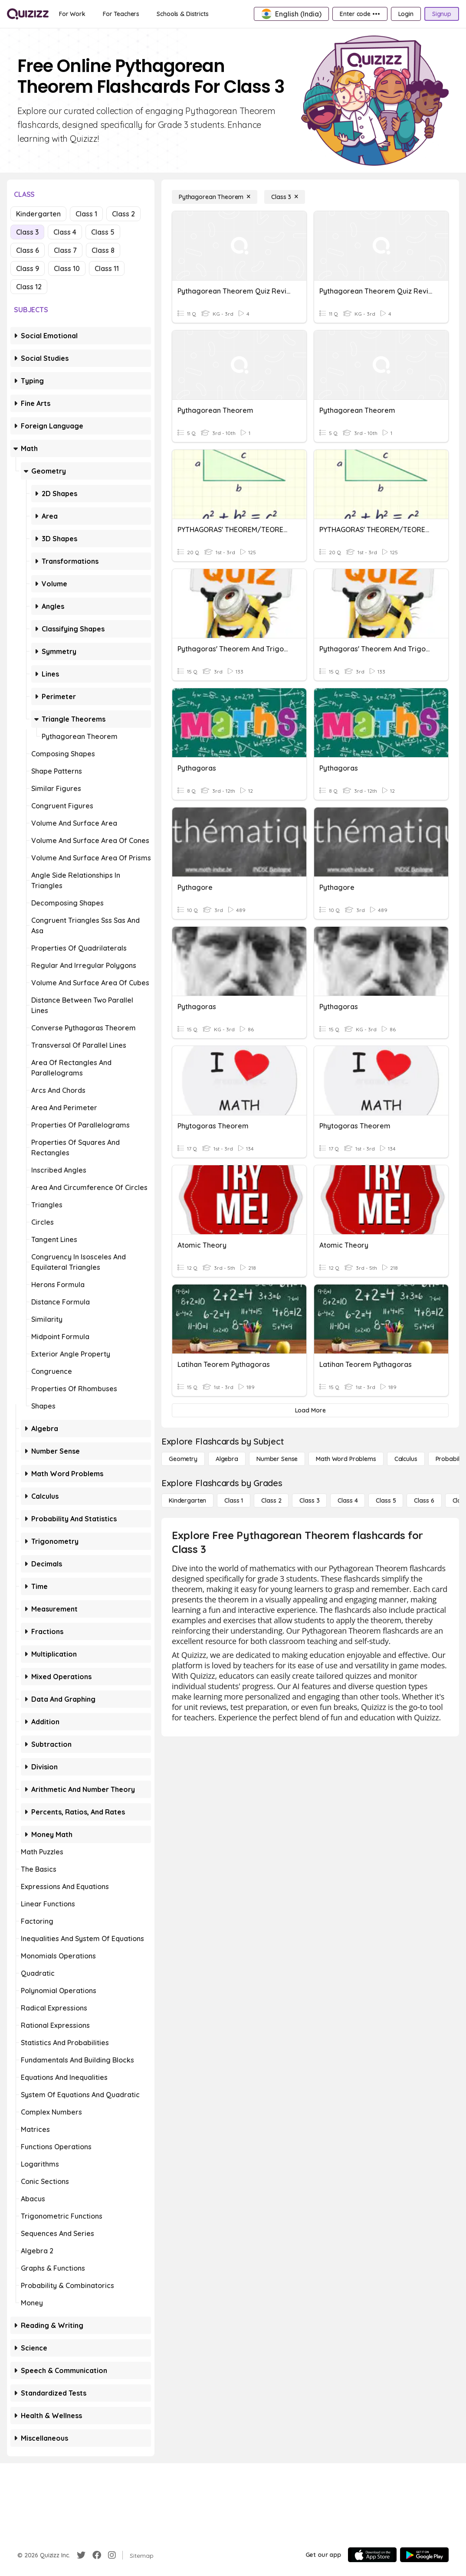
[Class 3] (284, 197)
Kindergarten (38, 213)
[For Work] (72, 14)
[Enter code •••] (359, 14)
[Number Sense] (277, 1459)
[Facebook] (96, 2555)
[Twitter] (81, 2555)
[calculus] (406, 1459)
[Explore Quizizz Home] (28, 14)
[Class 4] (347, 1500)
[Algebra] (227, 1459)
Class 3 (27, 232)
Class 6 (27, 250)
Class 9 (27, 268)
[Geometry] (183, 1459)
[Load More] (310, 1410)
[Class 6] (424, 1500)
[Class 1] (233, 1500)
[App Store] (372, 2554)
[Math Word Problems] (345, 1459)
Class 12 (29, 286)
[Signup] (441, 14)
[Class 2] (271, 1500)
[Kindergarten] (187, 1500)
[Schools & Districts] (182, 14)
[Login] (406, 14)
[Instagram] (112, 2555)
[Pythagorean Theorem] (214, 197)
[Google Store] (424, 2554)
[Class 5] (385, 1500)
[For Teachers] (121, 14)
